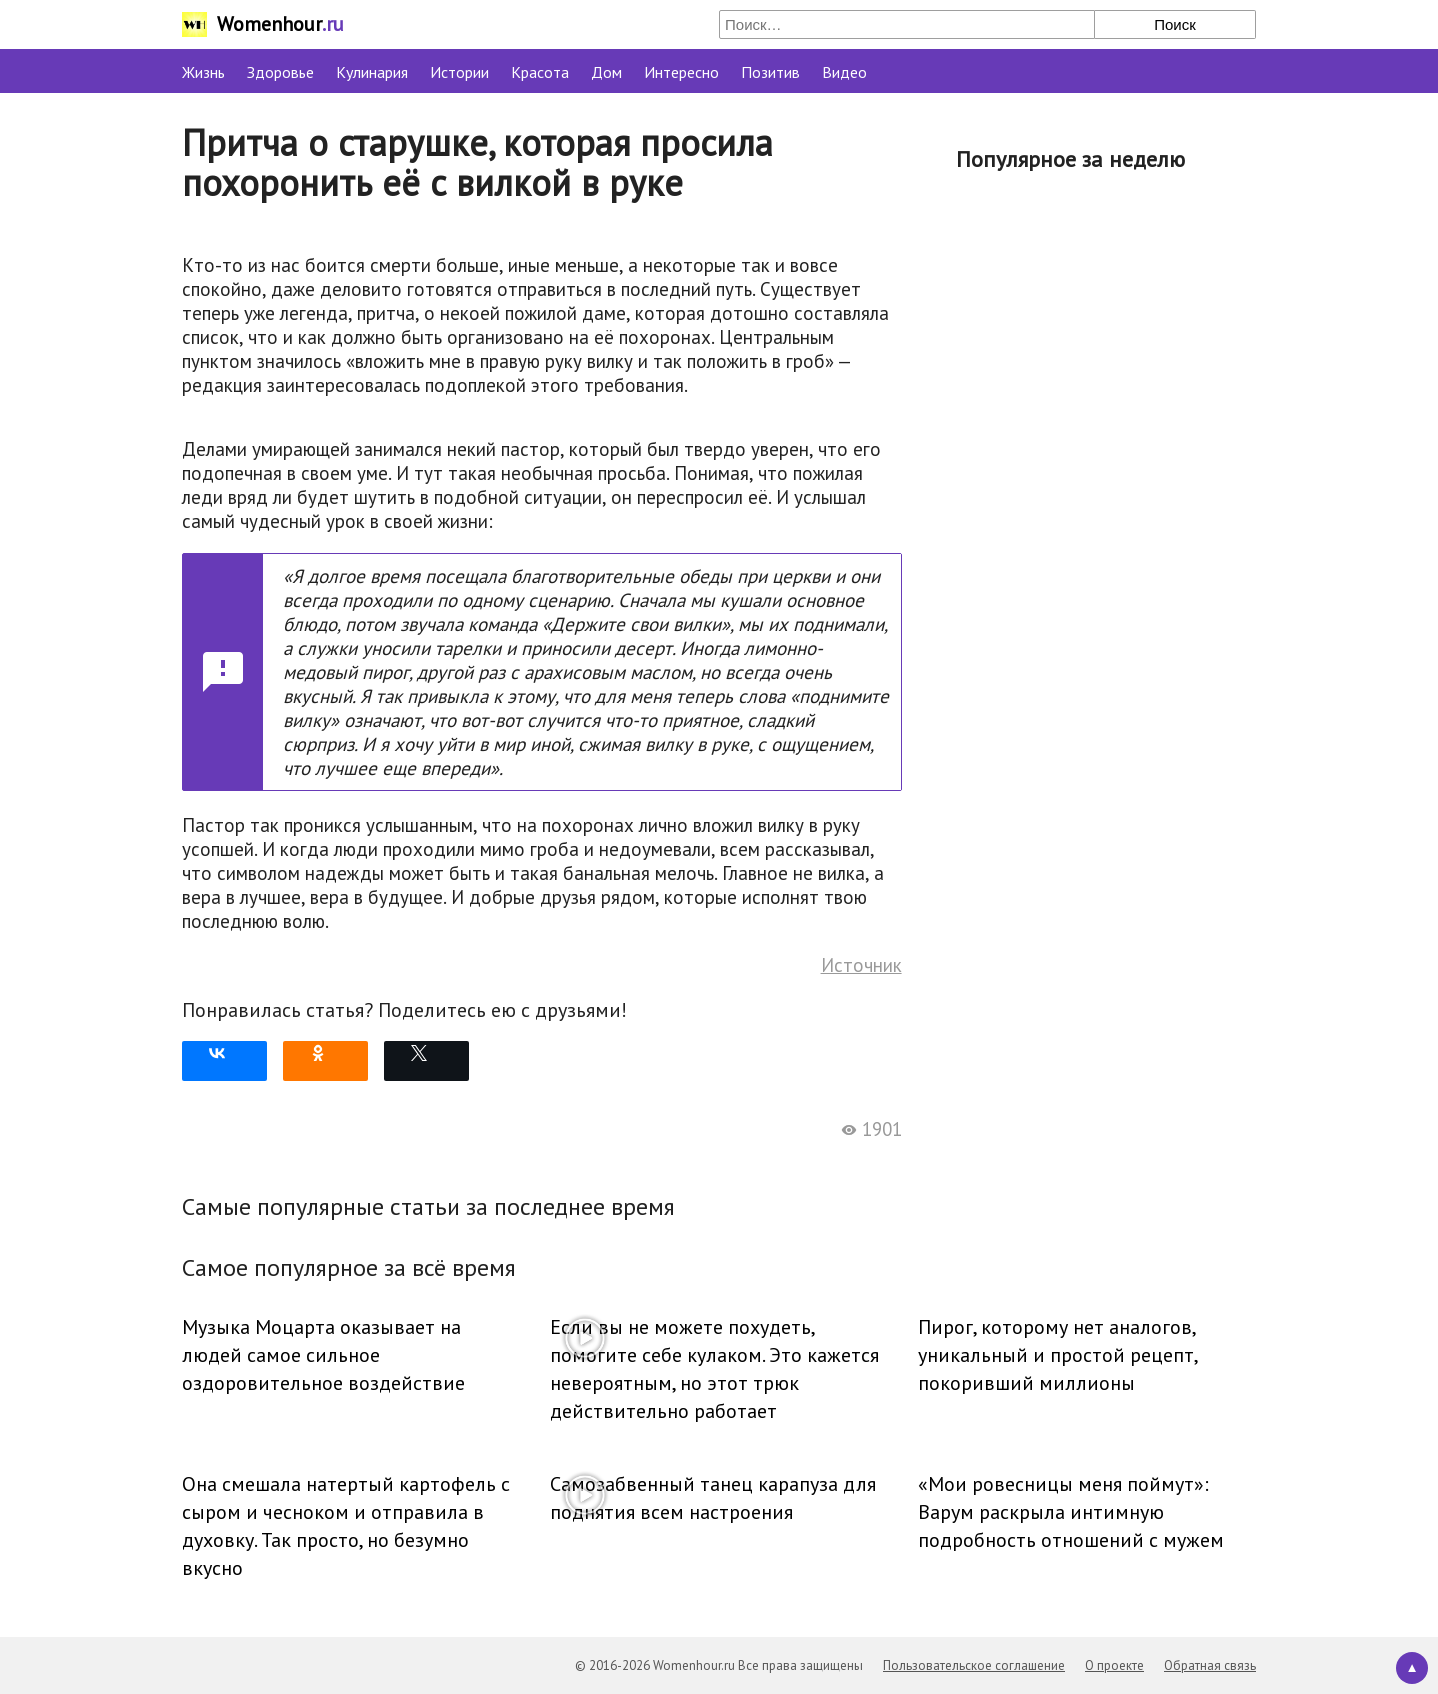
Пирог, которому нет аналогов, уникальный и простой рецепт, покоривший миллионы (1057, 1355)
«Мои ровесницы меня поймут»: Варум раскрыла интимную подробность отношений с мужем (1071, 1512)
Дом (606, 72)
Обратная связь (1210, 1665)
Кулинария (372, 72)
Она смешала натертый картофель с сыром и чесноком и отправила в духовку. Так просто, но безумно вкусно (346, 1526)
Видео (844, 72)
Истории (459, 72)
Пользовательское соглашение (974, 1665)
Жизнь (203, 72)
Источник (861, 965)
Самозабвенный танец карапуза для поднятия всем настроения (713, 1498)
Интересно (681, 72)
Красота (540, 72)
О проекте (1114, 1665)
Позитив (770, 72)
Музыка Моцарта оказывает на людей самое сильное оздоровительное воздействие (323, 1355)
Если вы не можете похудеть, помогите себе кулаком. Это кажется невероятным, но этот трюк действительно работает (714, 1369)
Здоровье (280, 72)
